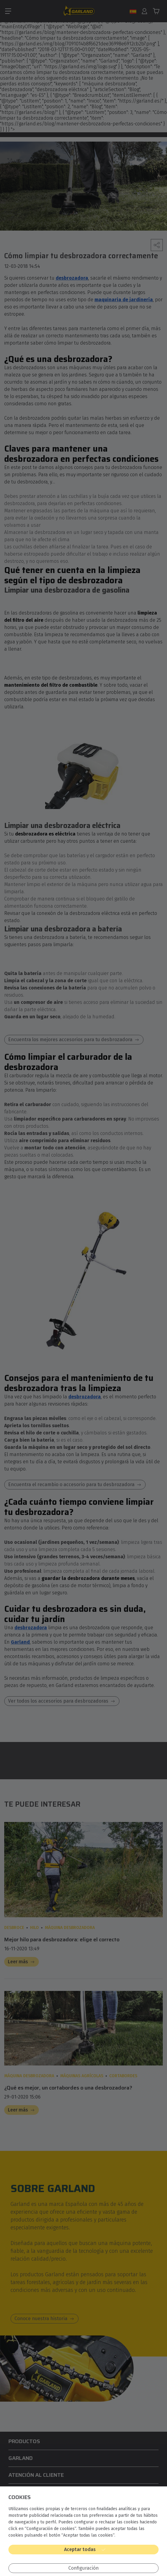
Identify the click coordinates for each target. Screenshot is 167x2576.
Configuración (83, 2568)
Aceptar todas (80, 2549)
